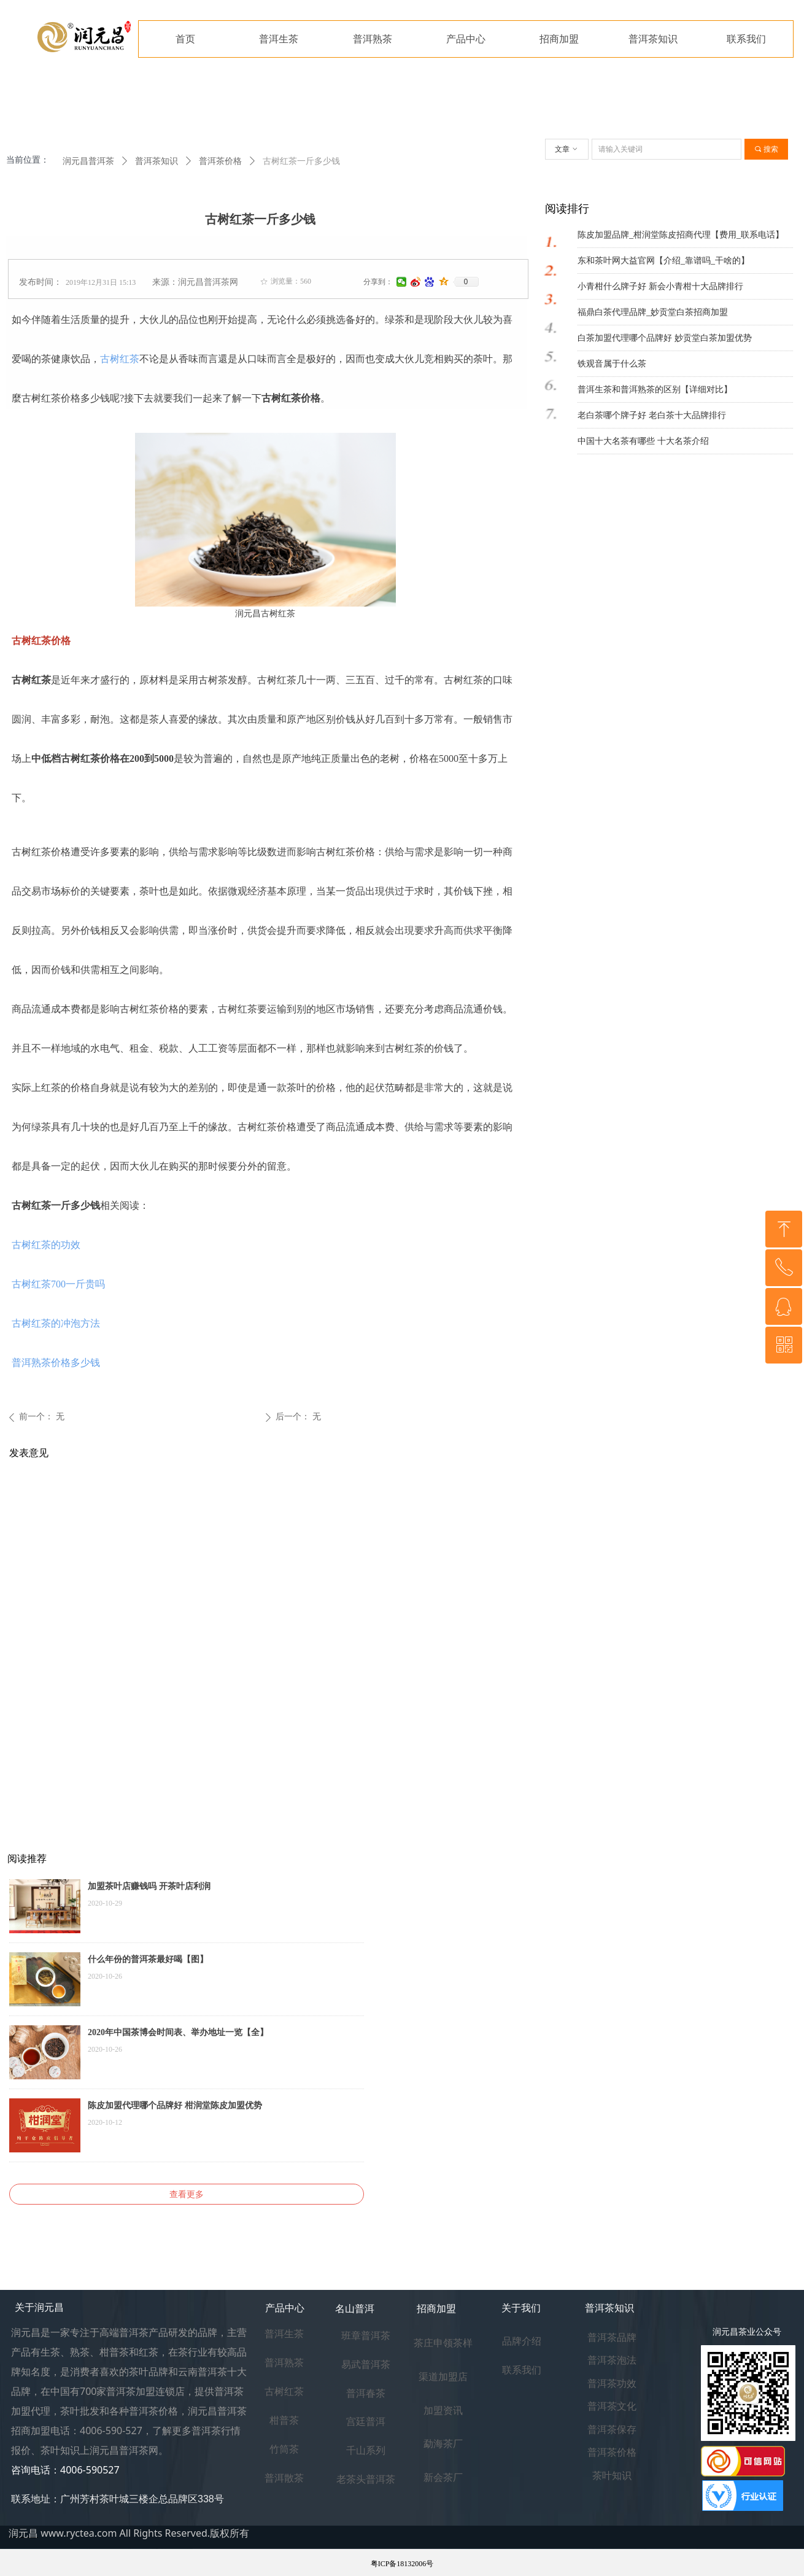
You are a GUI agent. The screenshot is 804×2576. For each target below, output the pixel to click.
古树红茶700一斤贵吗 (58, 1284)
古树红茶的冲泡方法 (56, 1323)
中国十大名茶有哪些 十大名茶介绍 (643, 441)
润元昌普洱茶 (88, 161)
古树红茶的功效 (46, 1245)
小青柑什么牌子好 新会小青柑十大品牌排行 (660, 286)
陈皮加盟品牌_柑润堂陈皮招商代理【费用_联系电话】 (681, 234)
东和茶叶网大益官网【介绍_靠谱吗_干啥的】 (663, 260)
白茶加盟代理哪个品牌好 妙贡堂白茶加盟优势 (665, 338)
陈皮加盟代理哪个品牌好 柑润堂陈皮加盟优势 (175, 2105)
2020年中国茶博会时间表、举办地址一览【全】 (178, 2032)
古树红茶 (119, 359)
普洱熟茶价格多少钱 (56, 1362)
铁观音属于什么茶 (612, 363)
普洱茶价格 (220, 161)
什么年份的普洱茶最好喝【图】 (148, 1959)
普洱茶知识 (156, 161)
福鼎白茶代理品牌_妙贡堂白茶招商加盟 (653, 312)
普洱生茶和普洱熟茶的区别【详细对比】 (655, 389)
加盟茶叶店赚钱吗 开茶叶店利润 (149, 1886)
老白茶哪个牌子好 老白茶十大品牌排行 (652, 415)
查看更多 (186, 2194)
